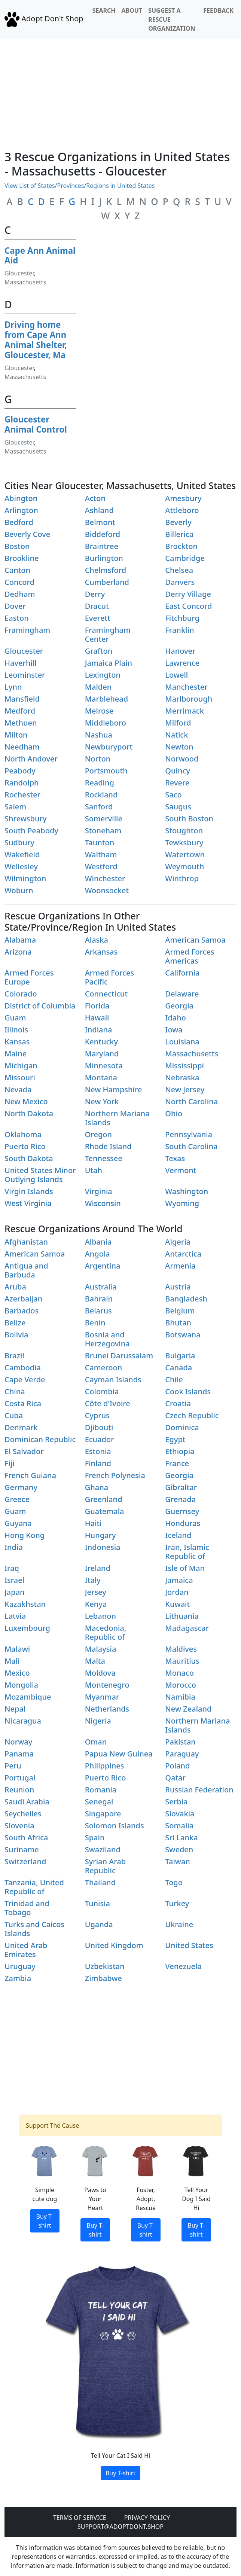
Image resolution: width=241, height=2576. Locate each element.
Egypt (175, 1439)
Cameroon (103, 1367)
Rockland (101, 795)
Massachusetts (25, 282)
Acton (95, 498)
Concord (19, 582)
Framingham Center (108, 634)
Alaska (96, 940)
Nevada (17, 1089)
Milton (16, 735)
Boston (17, 546)
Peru (12, 1766)
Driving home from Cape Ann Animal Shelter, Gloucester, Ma (35, 339)
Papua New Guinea (119, 1754)
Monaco (179, 1673)
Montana (101, 1077)
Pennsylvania (188, 1134)
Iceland (178, 1535)
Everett (97, 618)
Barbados (21, 1311)
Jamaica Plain (108, 663)
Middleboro (105, 723)
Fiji (9, 1463)
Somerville (103, 819)
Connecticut (106, 994)
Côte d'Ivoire (107, 1403)
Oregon (98, 1134)
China (14, 1391)
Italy (93, 1580)
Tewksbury (184, 842)
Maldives (181, 1649)
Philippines (104, 1766)
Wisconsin (103, 1203)
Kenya (96, 1604)
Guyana (18, 1523)
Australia (101, 1287)
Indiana (98, 1030)
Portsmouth (106, 771)
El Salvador (24, 1451)
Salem (15, 807)
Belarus (98, 1311)
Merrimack (184, 711)
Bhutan (178, 1323)
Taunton (100, 842)
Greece (17, 1499)
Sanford (99, 807)
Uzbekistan (105, 1966)
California (182, 973)
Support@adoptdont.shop (120, 2526)
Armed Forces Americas (189, 956)
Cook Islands (188, 1391)
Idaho (175, 1018)
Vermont (180, 1170)
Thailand (100, 1882)
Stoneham (103, 830)
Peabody (20, 771)
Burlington (104, 558)
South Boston (189, 819)
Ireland (97, 1568)
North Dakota (28, 1113)
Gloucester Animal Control (35, 424)
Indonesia (102, 1547)
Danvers (180, 582)
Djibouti (99, 1427)
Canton (17, 570)
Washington (186, 1191)
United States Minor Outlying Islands (40, 1174)
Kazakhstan (25, 1604)
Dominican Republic (40, 1439)
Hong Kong (24, 1535)
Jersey (95, 1592)
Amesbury (183, 498)
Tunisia (97, 1903)
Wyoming (182, 1203)
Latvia (15, 1616)
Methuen (20, 723)
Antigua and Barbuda (26, 1270)
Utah (93, 1170)
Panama (19, 1754)
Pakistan (180, 1742)
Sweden (179, 1849)
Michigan (20, 1065)
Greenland (103, 1499)
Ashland (99, 510)
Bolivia (16, 1335)
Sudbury (19, 842)
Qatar (175, 1778)
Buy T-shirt (44, 2220)
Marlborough (188, 699)
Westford (101, 866)
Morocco (180, 1685)
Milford (178, 723)
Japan (14, 1592)
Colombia (102, 1391)
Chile (174, 1379)
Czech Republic (192, 1415)
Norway (18, 1742)
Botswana (182, 1335)
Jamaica (179, 1580)
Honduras (182, 1523)
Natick (176, 735)
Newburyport (108, 747)
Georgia (179, 1006)
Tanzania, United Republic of (34, 1886)
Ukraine (179, 1924)
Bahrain (99, 1299)
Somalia (179, 1825)
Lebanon (100, 1616)
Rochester (22, 795)
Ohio (173, 1113)
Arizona (18, 952)
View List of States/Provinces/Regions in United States (79, 185)
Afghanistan (26, 1242)
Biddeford (102, 534)
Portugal (19, 1778)
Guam (15, 1018)
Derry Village (188, 594)
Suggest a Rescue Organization (171, 19)
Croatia (178, 1403)
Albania (98, 1242)
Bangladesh (186, 1299)
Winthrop (182, 878)
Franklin (179, 630)
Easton (16, 618)
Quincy (177, 771)
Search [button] (104, 10)
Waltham (101, 854)
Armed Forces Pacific (109, 977)
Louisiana (182, 1042)
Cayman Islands (113, 1379)
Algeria (177, 1242)
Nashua (98, 735)
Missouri (19, 1077)
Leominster (24, 675)
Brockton (181, 546)
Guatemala (104, 1511)
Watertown (185, 854)
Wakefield (22, 854)
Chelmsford (105, 570)
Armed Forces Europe (29, 977)
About (131, 10)
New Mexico (26, 1101)
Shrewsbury (25, 819)
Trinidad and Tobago (26, 1907)
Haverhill (20, 663)
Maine (15, 1054)
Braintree (101, 546)
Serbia (176, 1802)
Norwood (181, 759)
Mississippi (184, 1065)
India (13, 1547)
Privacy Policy (147, 2518)
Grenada (180, 1499)
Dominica (182, 1427)
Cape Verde (24, 1379)
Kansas (17, 1042)
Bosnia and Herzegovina (107, 1339)
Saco (173, 795)
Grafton (99, 651)
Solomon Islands (114, 1825)
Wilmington (25, 878)
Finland (98, 1463)
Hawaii (97, 1018)
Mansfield (22, 699)
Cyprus (97, 1415)
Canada (178, 1367)
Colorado (20, 994)
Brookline (21, 558)
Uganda (99, 1924)
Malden (98, 687)
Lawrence (182, 663)
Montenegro (107, 1685)
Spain (95, 1837)
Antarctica (183, 1254)
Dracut (97, 606)
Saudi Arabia (26, 1802)
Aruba (15, 1287)
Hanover (180, 651)
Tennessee (103, 1158)
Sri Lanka (181, 1837)
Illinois (16, 1030)
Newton (179, 747)
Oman (96, 1742)
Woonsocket (107, 890)
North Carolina (191, 1101)
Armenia (180, 1266)
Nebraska (182, 1077)
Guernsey (182, 1511)
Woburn (18, 890)
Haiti (93, 1523)
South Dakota (28, 1158)
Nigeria (98, 1721)
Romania (101, 1790)
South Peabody (31, 830)
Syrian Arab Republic (105, 1865)
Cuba (13, 1415)
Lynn (13, 687)
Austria (177, 1287)
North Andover (31, 759)
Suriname (21, 1849)
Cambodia (22, 1367)
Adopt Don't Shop (43, 18)
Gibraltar (181, 1487)
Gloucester (19, 273)
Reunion (19, 1790)
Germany (20, 1487)
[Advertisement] (120, 91)
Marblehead (106, 699)
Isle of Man (185, 1568)
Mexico (17, 1673)
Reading (99, 783)
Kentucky (101, 1042)
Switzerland (25, 1861)
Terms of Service (79, 2518)
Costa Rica (22, 1403)
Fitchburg (182, 618)
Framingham (27, 630)
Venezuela (183, 1966)
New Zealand (188, 1709)
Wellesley (21, 866)
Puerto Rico (25, 1146)
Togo (174, 1882)
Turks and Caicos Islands (34, 1928)
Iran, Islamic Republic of (187, 1551)
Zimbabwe (103, 1978)
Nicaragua (22, 1721)
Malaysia (100, 1649)
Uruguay (20, 1966)
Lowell (176, 675)
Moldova (100, 1673)
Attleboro (182, 510)
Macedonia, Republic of (105, 1632)
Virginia (98, 1191)
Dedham (19, 594)
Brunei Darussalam (119, 1355)
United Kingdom (114, 1945)
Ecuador (99, 1439)
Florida (97, 1006)
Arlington (21, 510)
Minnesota (104, 1065)
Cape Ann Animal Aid (40, 255)
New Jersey (184, 1089)
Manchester (186, 687)
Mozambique (27, 1697)
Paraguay (182, 1754)
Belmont (100, 522)
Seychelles (22, 1814)
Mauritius (182, 1661)
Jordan (176, 1592)
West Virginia (28, 1203)
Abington (20, 498)
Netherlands (107, 1709)
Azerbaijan (23, 1299)
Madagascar (187, 1628)
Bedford (18, 522)
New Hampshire (113, 1089)
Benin (95, 1323)
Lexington (102, 675)
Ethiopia (179, 1451)
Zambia (17, 1978)
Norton (98, 759)
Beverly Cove (27, 534)
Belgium (180, 1311)
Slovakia (179, 1814)
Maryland (102, 1054)
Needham (22, 747)
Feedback (218, 10)
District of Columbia (40, 1006)
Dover (15, 606)
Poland (177, 1766)
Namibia (180, 1697)
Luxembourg (27, 1628)
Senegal (99, 1802)
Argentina (102, 1266)
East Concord (188, 606)
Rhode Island (108, 1146)
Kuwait (177, 1604)
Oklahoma (23, 1134)
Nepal (14, 1709)
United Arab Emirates (25, 1949)
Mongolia (21, 1685)
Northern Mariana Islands (117, 1117)
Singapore (103, 1814)
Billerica (179, 534)
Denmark (21, 1427)
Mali (12, 1661)
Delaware (182, 994)
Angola (97, 1254)
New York (102, 1101)
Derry (95, 594)
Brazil (14, 1355)
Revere (177, 783)
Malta (95, 1661)
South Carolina (191, 1146)
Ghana (97, 1487)
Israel (14, 1580)
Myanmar (102, 1697)
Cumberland (107, 582)
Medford (19, 711)
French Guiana (30, 1475)
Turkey (177, 1903)
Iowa (173, 1030)
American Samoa (195, 940)
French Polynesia (115, 1475)
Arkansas (101, 952)
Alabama (20, 940)
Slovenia (19, 1825)
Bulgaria (180, 1355)
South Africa (26, 1837)
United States (189, 1945)
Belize (14, 1323)
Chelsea (179, 570)
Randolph (21, 783)
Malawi (17, 1649)
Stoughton (184, 830)
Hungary (100, 1535)
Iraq (11, 1568)
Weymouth (184, 866)
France (177, 1463)
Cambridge (185, 558)
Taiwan (177, 1861)
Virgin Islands (28, 1191)
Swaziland (102, 1849)
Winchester (105, 878)
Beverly (178, 522)
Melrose (99, 711)
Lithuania (182, 1616)
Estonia (98, 1451)
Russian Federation (199, 1790)
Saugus (178, 807)
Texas (175, 1158)
